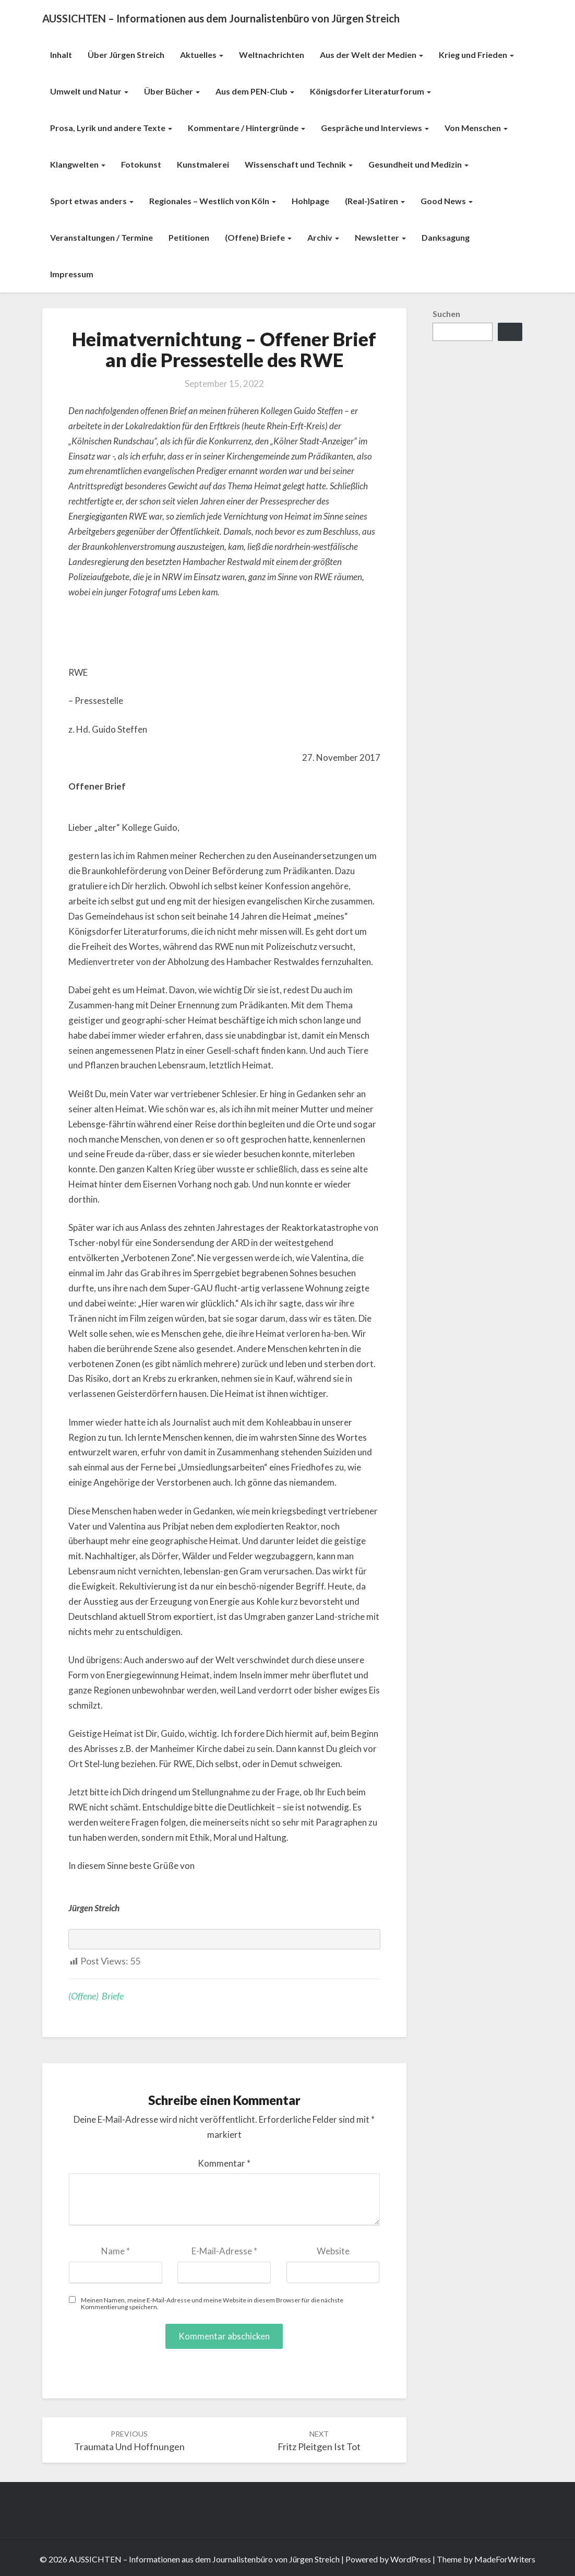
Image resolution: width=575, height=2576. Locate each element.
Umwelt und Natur (89, 91)
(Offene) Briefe (258, 237)
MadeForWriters (504, 2559)
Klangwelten (77, 164)
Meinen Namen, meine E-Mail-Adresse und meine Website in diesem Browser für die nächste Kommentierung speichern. (212, 2303)
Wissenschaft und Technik (299, 164)
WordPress (410, 2559)
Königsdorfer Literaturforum (370, 91)
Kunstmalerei (203, 164)
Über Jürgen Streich (126, 55)
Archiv (323, 237)
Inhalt (61, 55)
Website (333, 2250)
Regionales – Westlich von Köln (212, 201)
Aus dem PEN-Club (254, 91)
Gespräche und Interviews (375, 128)
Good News (447, 201)
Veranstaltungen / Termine (101, 237)
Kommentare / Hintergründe (246, 128)
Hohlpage (310, 201)
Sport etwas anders (92, 201)
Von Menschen (476, 128)
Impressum (71, 274)
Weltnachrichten (271, 55)
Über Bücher (172, 91)
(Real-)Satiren (375, 201)
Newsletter (380, 237)
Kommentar (224, 2163)
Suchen (446, 314)
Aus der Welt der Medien (371, 55)
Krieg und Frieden (476, 55)
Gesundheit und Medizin (418, 164)
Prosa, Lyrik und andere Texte (111, 128)
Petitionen (189, 237)
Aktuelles (201, 55)
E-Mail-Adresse (224, 2250)
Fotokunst (141, 164)
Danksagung (446, 237)
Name (115, 2250)
